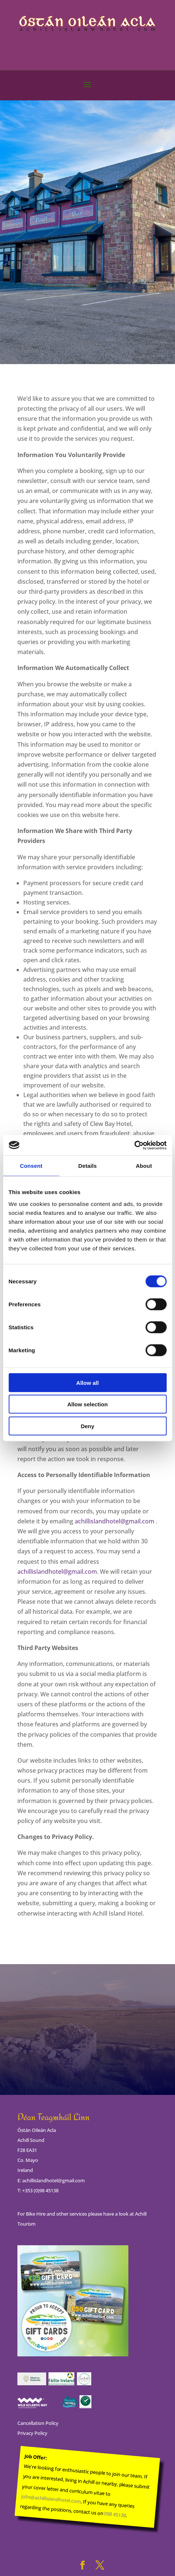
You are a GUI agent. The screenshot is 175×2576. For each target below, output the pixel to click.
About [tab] (144, 1166)
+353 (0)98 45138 (40, 2190)
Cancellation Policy (37, 2423)
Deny (87, 1426)
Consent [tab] (31, 1166)
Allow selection (87, 1404)
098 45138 (115, 2514)
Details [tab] (87, 1166)
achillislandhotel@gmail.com (114, 1521)
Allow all (87, 1382)
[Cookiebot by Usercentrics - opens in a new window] (134, 1145)
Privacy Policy (32, 2433)
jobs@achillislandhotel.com (51, 2499)
